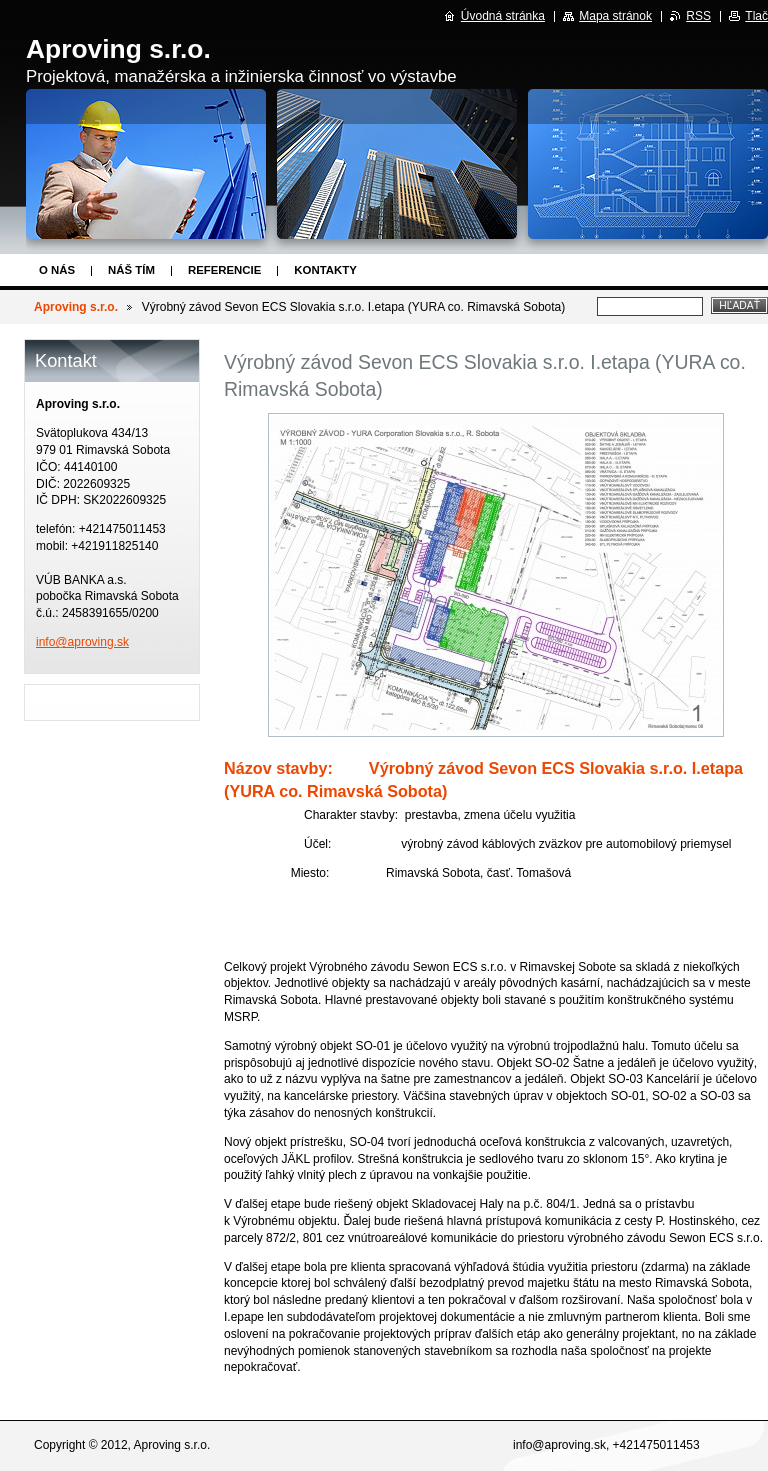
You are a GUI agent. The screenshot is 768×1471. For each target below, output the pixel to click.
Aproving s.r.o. (76, 307)
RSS (698, 16)
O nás (57, 270)
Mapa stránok (615, 16)
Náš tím (131, 270)
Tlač (756, 16)
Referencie (224, 270)
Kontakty (325, 270)
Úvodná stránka (503, 16)
